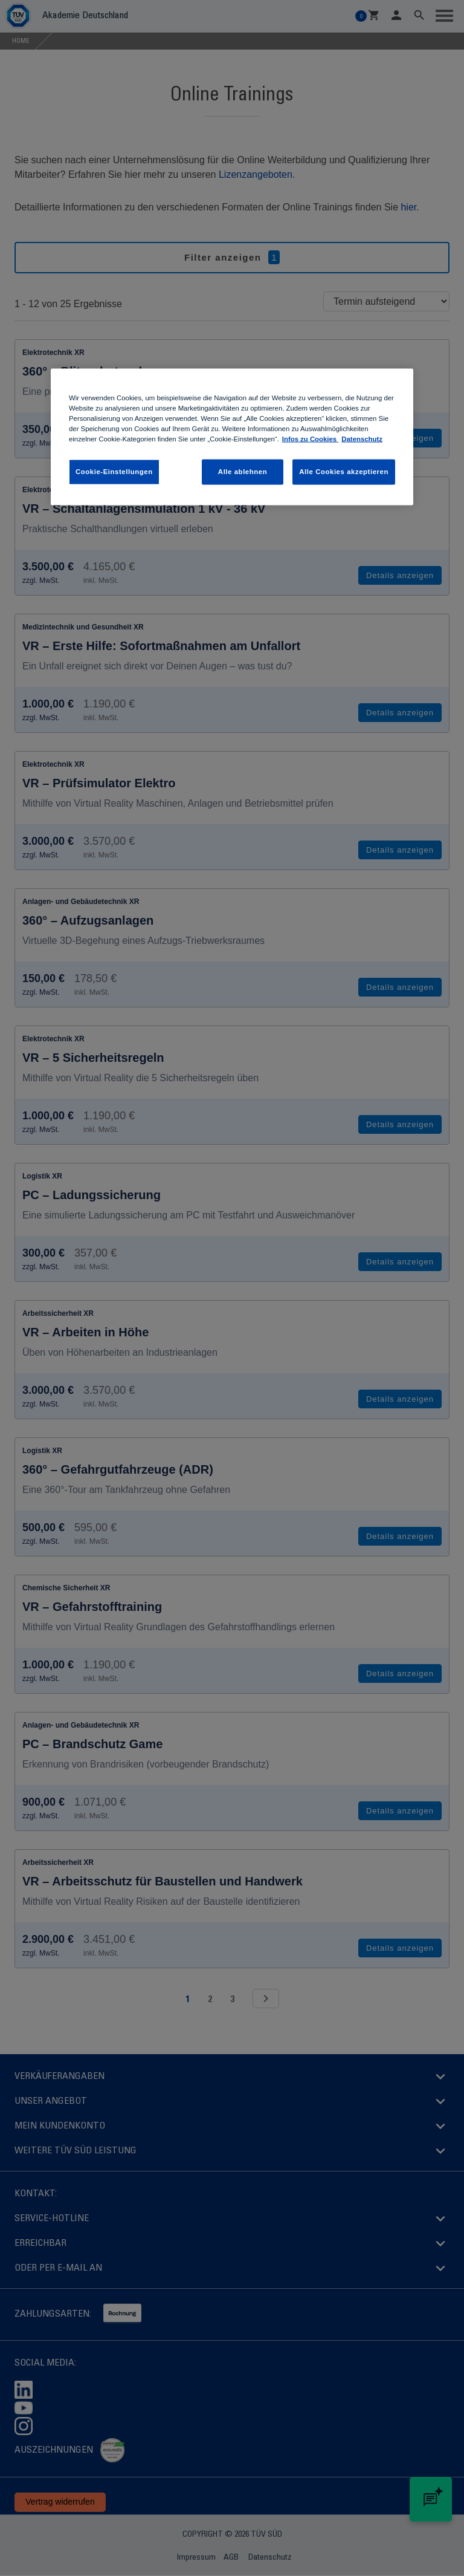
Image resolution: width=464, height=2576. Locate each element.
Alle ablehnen (242, 471)
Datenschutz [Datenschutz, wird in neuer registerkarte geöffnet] (361, 439)
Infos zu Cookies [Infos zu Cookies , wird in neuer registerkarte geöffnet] (310, 439)
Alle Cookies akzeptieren (343, 471)
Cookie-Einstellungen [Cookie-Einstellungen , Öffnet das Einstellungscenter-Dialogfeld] (114, 471)
